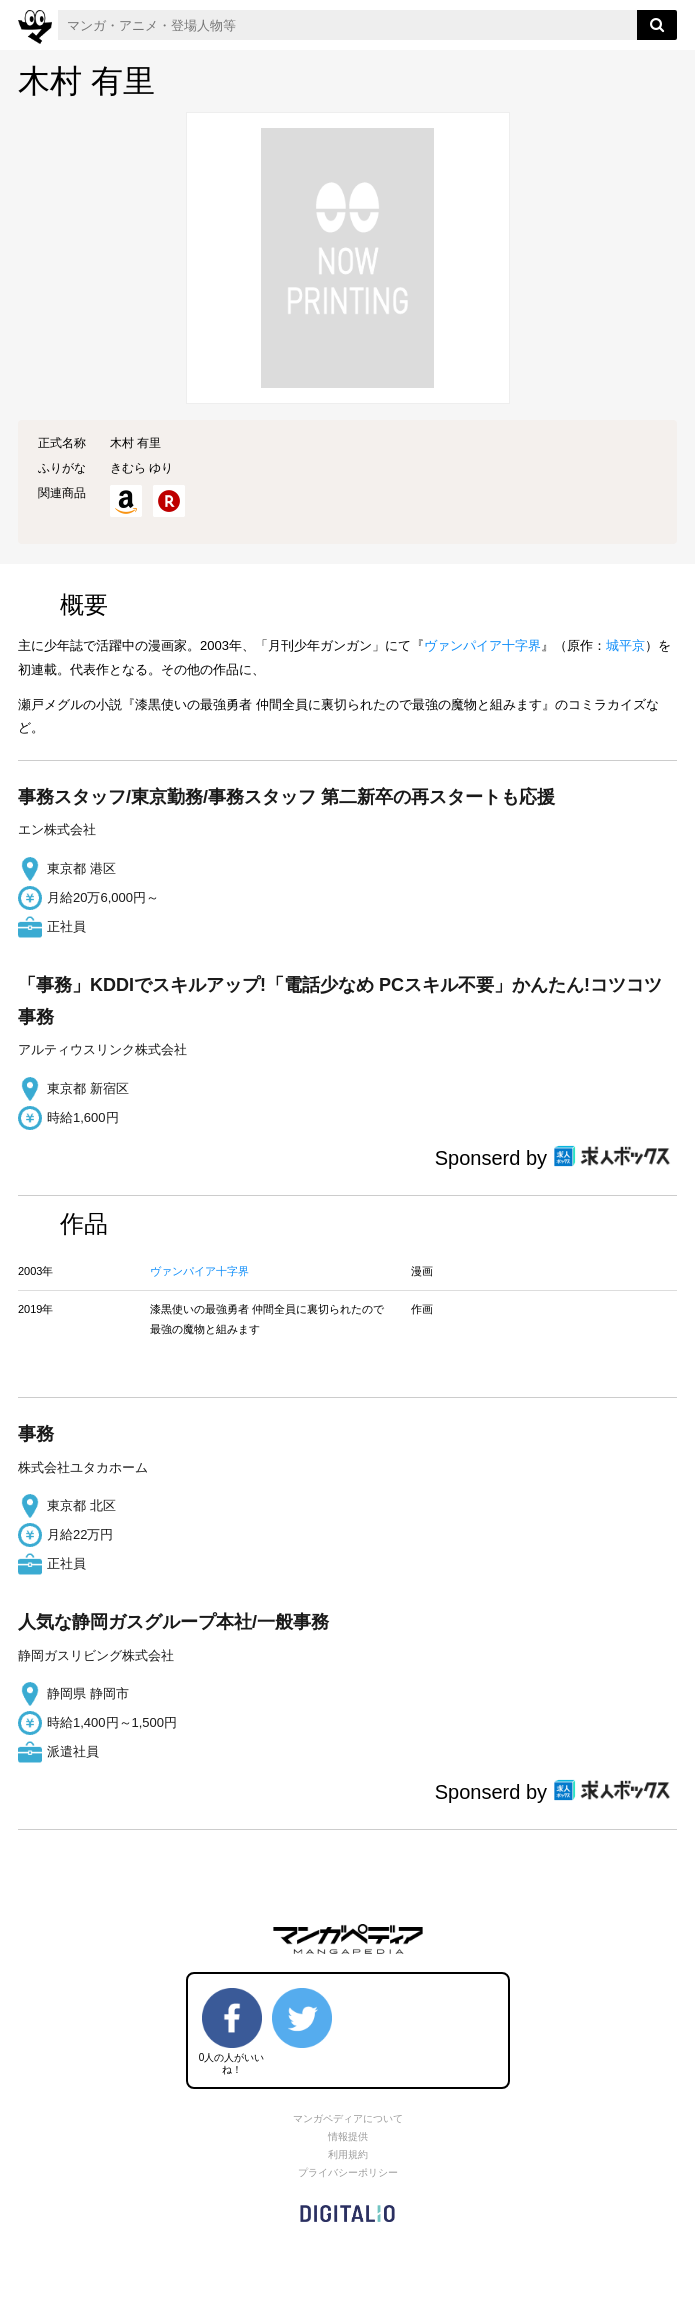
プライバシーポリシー (348, 2172)
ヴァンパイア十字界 (482, 645)
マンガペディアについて (348, 2118)
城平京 (625, 645)
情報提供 (348, 2136)
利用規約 (348, 2154)
